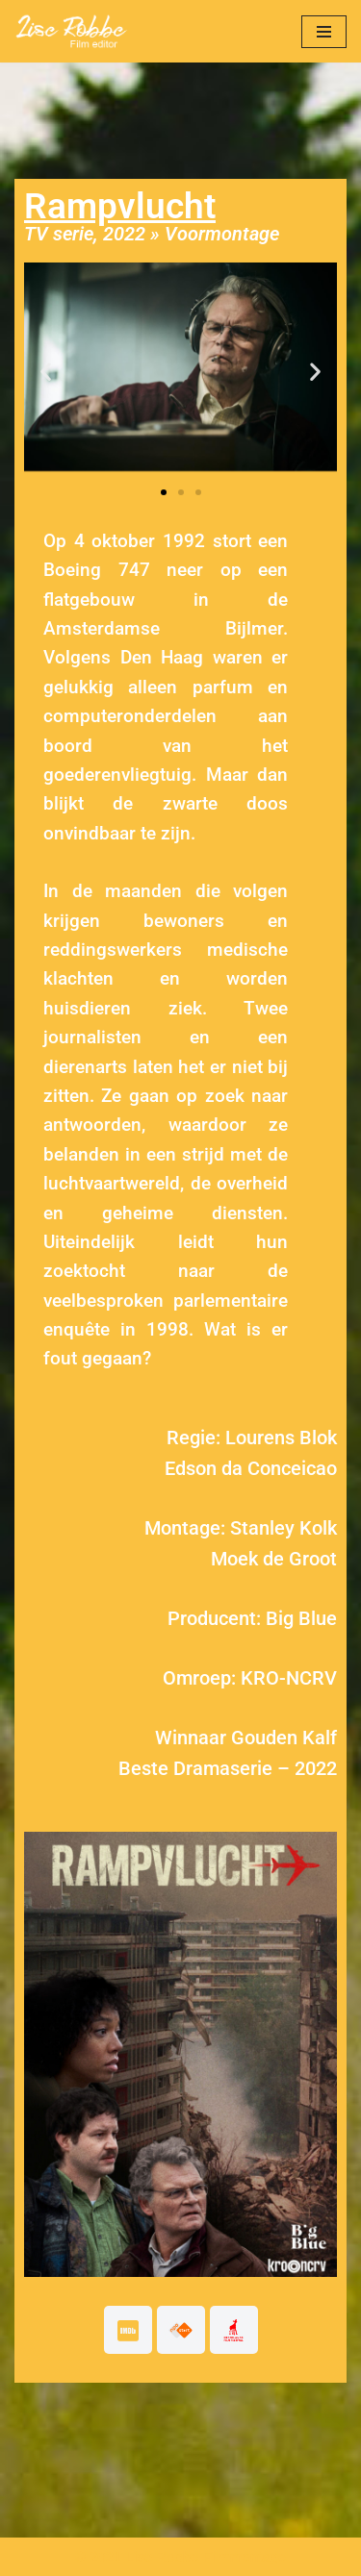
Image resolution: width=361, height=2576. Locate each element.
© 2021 (98, 2556)
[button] (46, 371)
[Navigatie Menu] (324, 31)
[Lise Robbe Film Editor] (72, 31)
